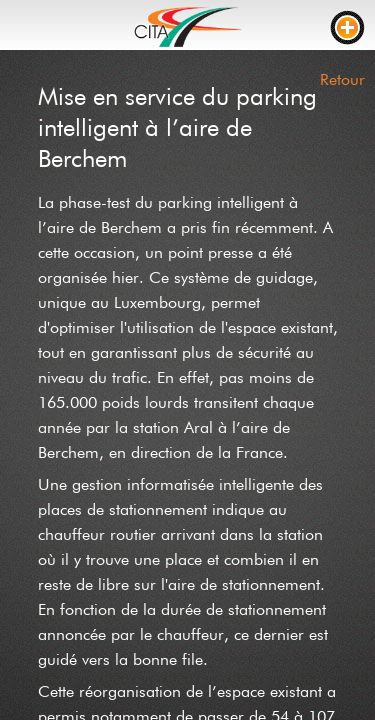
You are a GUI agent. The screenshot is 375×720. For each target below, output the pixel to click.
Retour (342, 79)
